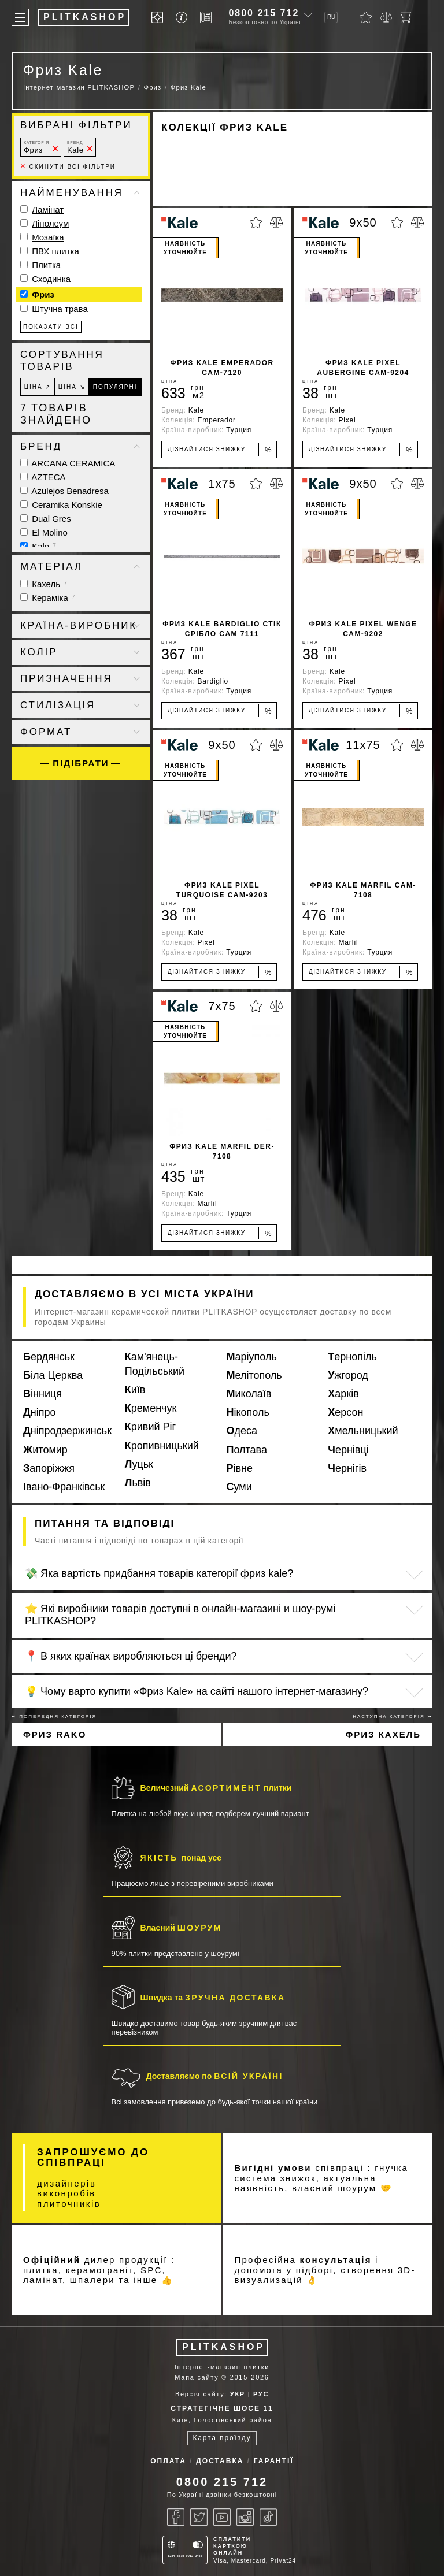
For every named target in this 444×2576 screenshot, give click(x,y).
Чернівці (348, 1450)
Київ (135, 1389)
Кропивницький (162, 1446)
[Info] (183, 18)
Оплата (168, 2461)
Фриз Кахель (383, 1734)
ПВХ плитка (55, 251)
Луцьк (139, 1464)
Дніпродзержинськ (67, 1431)
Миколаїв (249, 1394)
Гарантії (274, 2461)
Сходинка (51, 279)
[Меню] (20, 17)
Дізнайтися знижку (220, 450)
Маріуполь (252, 1357)
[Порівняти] (386, 17)
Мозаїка (48, 237)
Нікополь (248, 1412)
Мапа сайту (197, 2377)
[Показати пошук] (426, 17)
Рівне (240, 1468)
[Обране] (366, 17)
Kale (75, 147)
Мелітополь (254, 1375)
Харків (343, 1394)
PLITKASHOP (223, 2347)
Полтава (247, 1450)
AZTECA (43, 477)
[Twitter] (199, 2517)
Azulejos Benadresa (64, 491)
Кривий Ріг (150, 1426)
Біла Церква (53, 1375)
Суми (239, 1487)
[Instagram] (245, 2517)
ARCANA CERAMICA (67, 463)
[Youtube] (222, 2517)
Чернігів (347, 1468)
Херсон (345, 1412)
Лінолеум (50, 223)
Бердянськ (49, 1357)
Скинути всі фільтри (68, 167)
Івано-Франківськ (64, 1487)
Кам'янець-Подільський (154, 1364)
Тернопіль (352, 1357)
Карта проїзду (222, 2438)
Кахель (43, 584)
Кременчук (151, 1408)
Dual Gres (45, 519)
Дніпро (39, 1412)
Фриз (36, 147)
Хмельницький (363, 1431)
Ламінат (48, 209)
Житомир (45, 1450)
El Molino (44, 532)
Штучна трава (60, 309)
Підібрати (81, 763)
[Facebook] (175, 2517)
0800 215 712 (263, 13)
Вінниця (42, 1394)
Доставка (219, 2461)
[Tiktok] (268, 2517)
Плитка (46, 265)
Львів (138, 1483)
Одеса (242, 1431)
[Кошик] (406, 17)
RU (331, 17)
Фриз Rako (54, 1734)
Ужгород (348, 1375)
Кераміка (47, 598)
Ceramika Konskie (61, 505)
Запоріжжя (49, 1468)
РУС (261, 2394)
